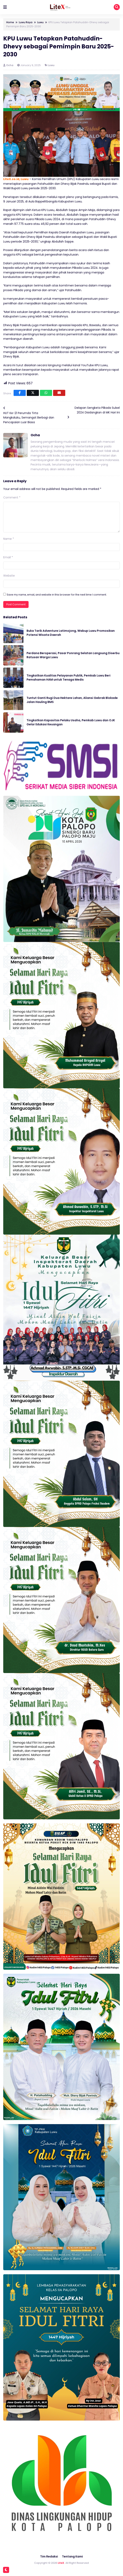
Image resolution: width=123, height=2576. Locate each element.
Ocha (10, 65)
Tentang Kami (72, 2556)
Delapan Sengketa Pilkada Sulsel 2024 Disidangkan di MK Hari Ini (97, 410)
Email (8, 557)
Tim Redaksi (49, 2556)
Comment (11, 497)
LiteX (61, 2563)
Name (8, 539)
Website (9, 576)
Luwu (51, 65)
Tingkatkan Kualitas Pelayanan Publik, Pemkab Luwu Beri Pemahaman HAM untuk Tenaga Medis (68, 677)
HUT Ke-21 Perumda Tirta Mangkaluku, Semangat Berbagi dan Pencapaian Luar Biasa (28, 417)
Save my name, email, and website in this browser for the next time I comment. (57, 594)
